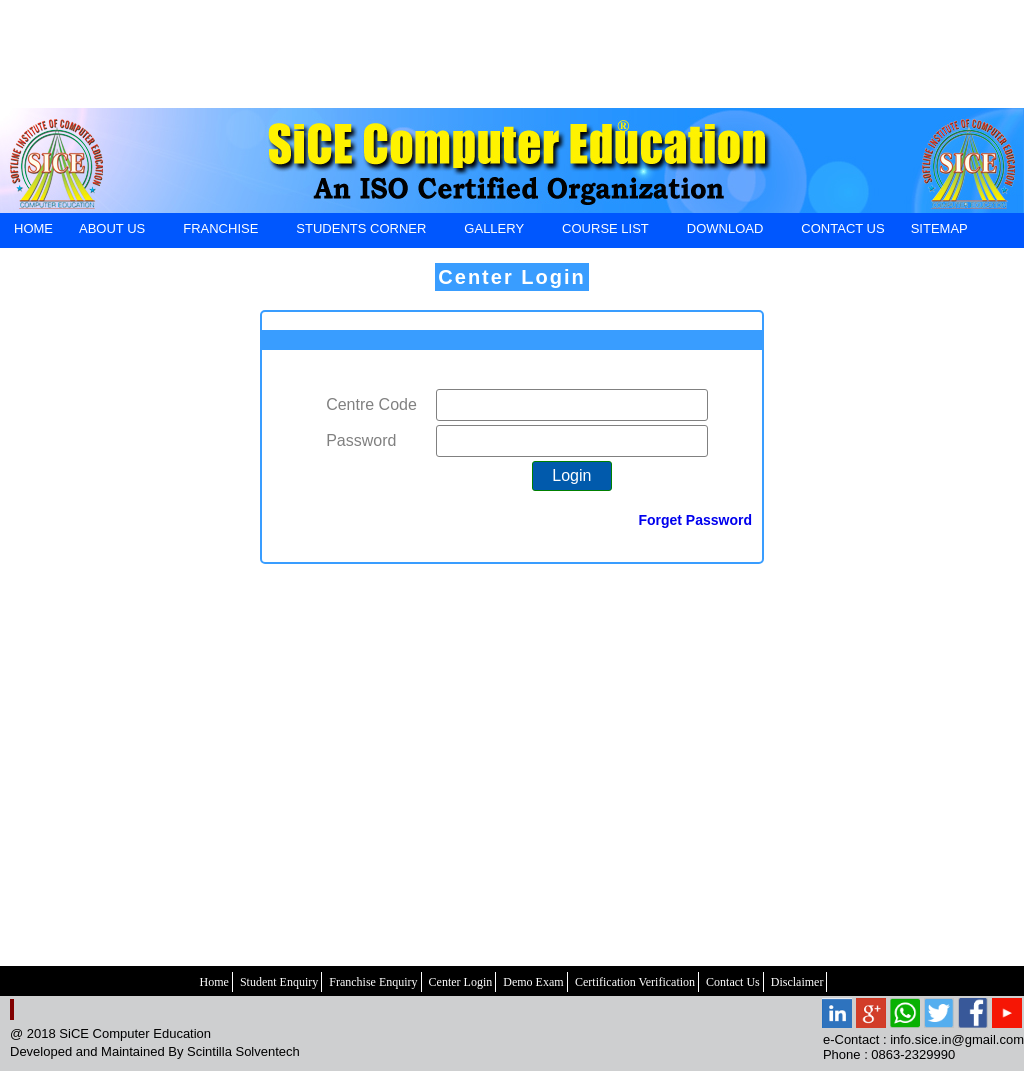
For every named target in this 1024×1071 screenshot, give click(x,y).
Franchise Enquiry (373, 982)
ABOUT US (111, 232)
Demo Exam (533, 982)
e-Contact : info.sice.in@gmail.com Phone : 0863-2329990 (923, 1047)
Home (214, 982)
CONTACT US (842, 228)
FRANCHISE (220, 232)
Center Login (511, 277)
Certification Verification (635, 982)
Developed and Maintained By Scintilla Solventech (155, 1051)
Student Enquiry (279, 982)
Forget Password (695, 520)
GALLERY (493, 232)
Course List (605, 232)
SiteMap (939, 228)
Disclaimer (797, 982)
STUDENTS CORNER (360, 232)
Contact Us (733, 982)
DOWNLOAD (725, 232)
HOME (33, 228)
